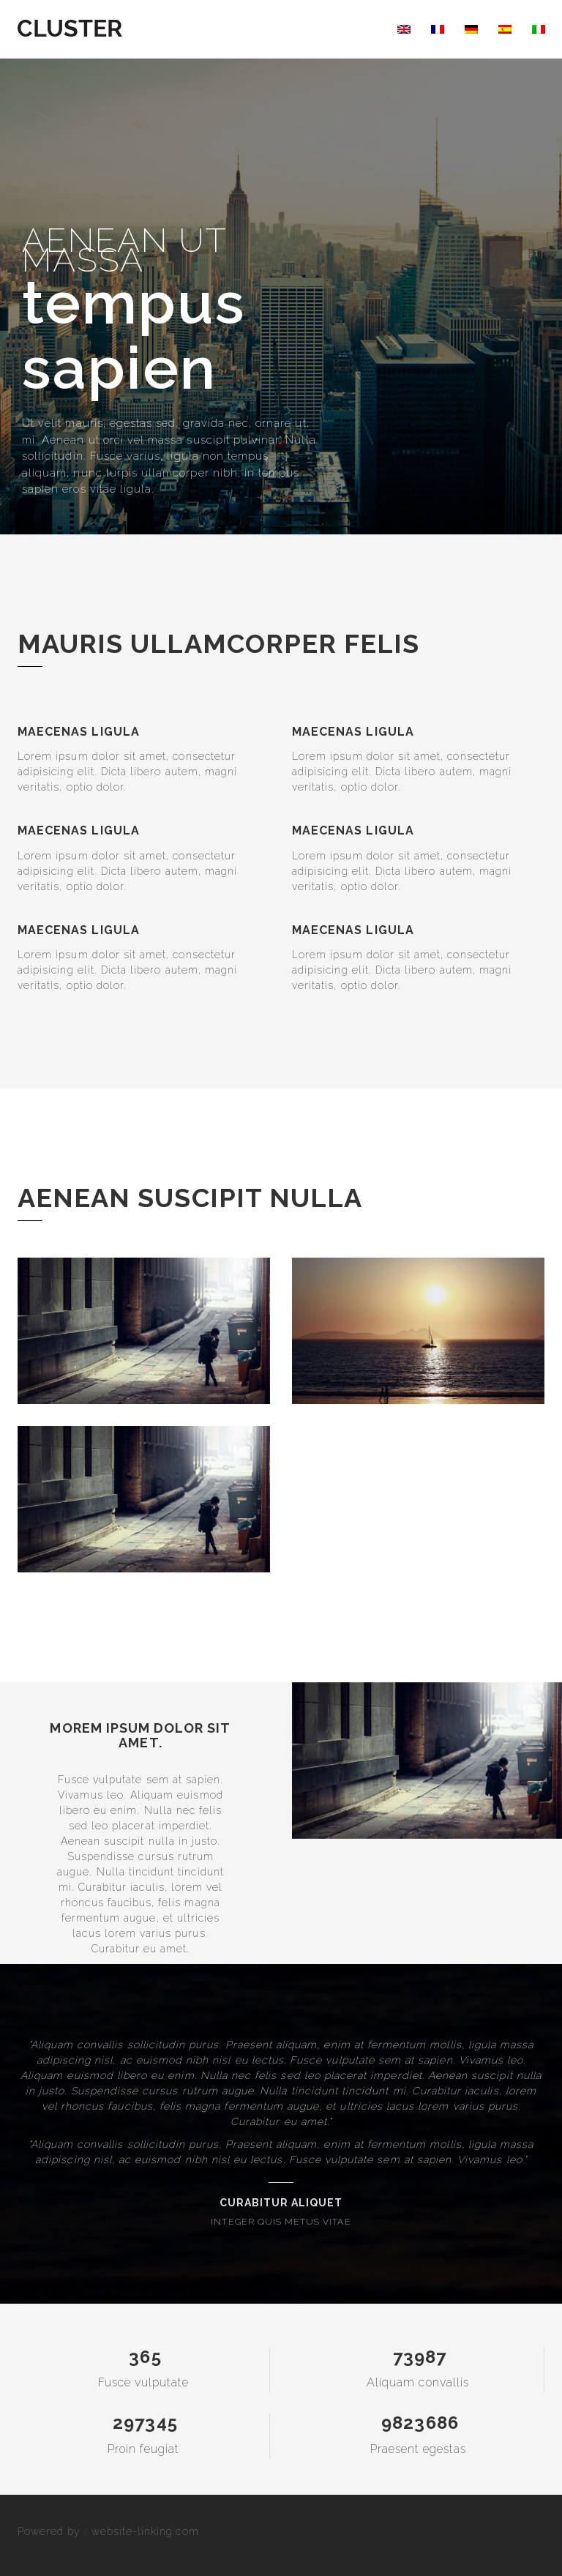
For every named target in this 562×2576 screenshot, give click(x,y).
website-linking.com (145, 2531)
